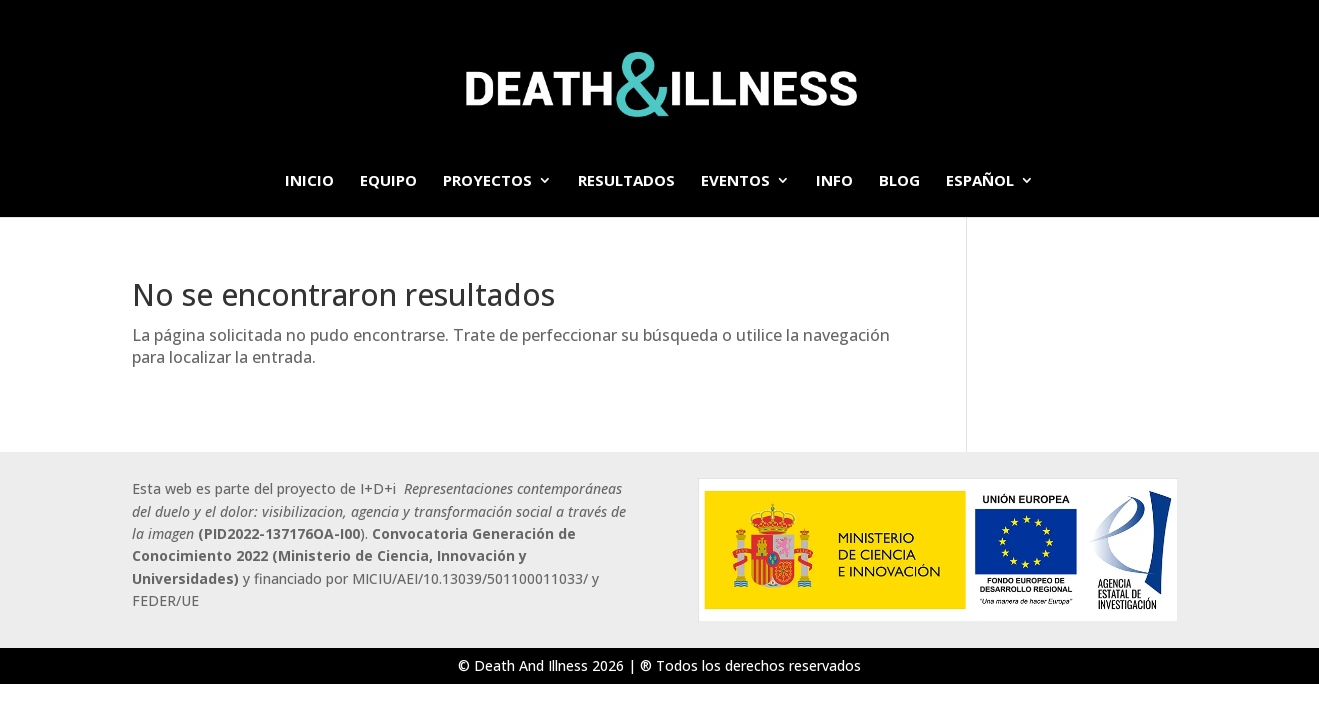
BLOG (899, 181)
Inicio (309, 181)
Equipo (388, 181)
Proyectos (487, 181)
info (834, 181)
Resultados (626, 181)
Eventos (735, 181)
